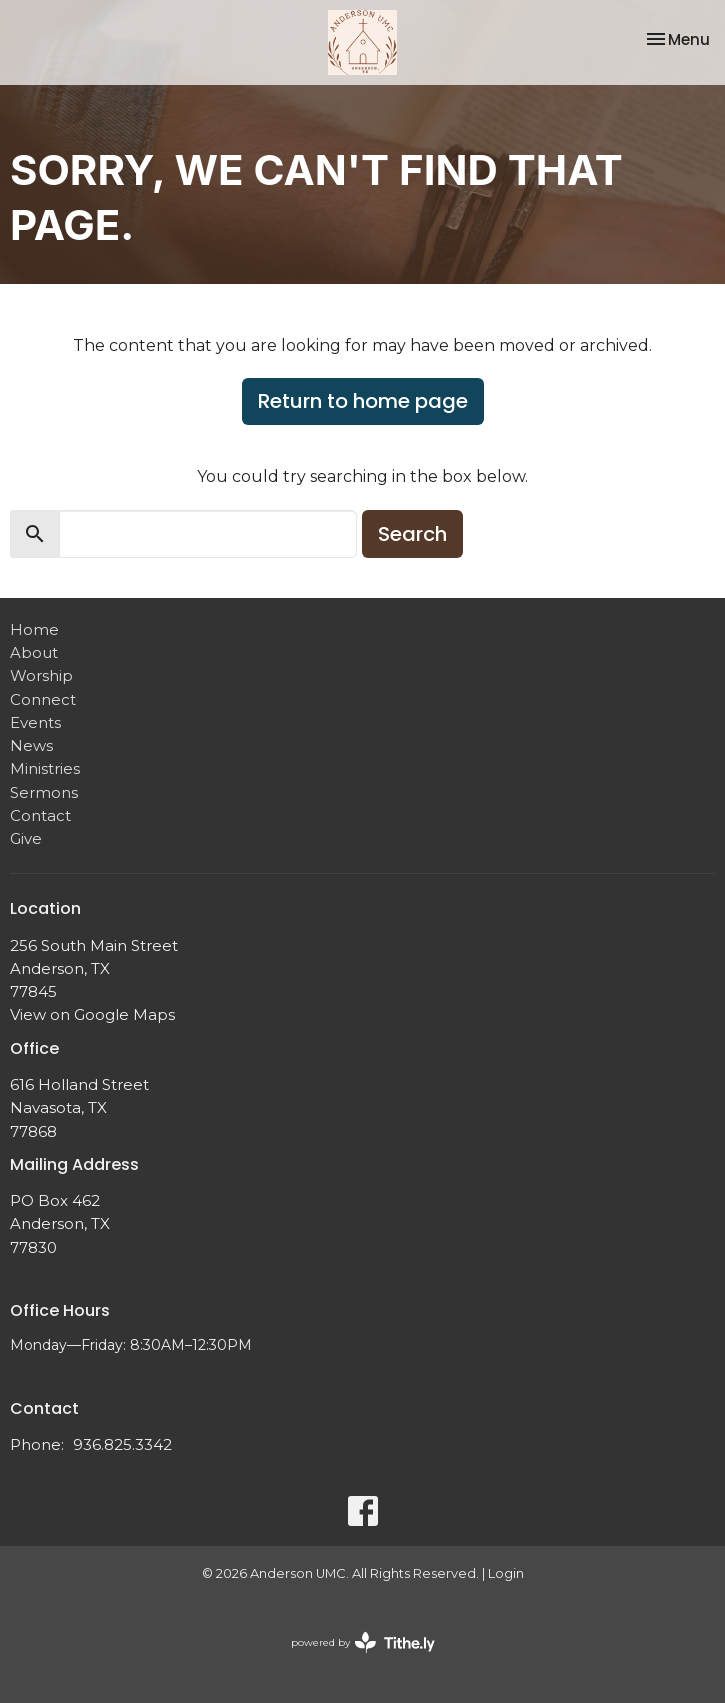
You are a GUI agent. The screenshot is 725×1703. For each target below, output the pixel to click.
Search (412, 534)
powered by (363, 1642)
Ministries (45, 768)
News (31, 745)
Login (506, 1573)
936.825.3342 (122, 1444)
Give (26, 838)
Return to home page (363, 401)
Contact (40, 815)
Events (35, 722)
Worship (41, 675)
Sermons (44, 792)
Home (34, 629)
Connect (43, 699)
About (34, 652)
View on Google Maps (92, 1014)
